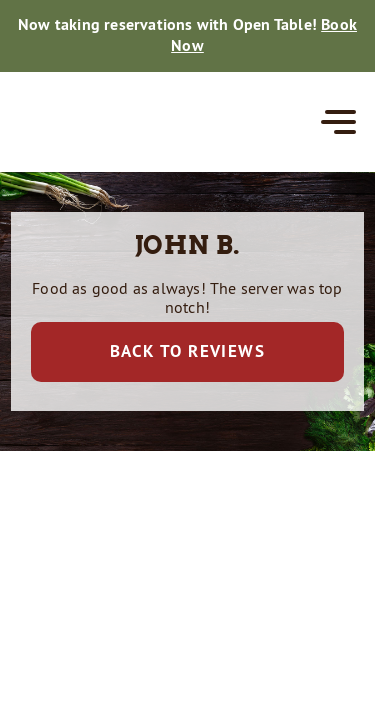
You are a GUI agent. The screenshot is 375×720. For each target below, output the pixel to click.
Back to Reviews (187, 351)
